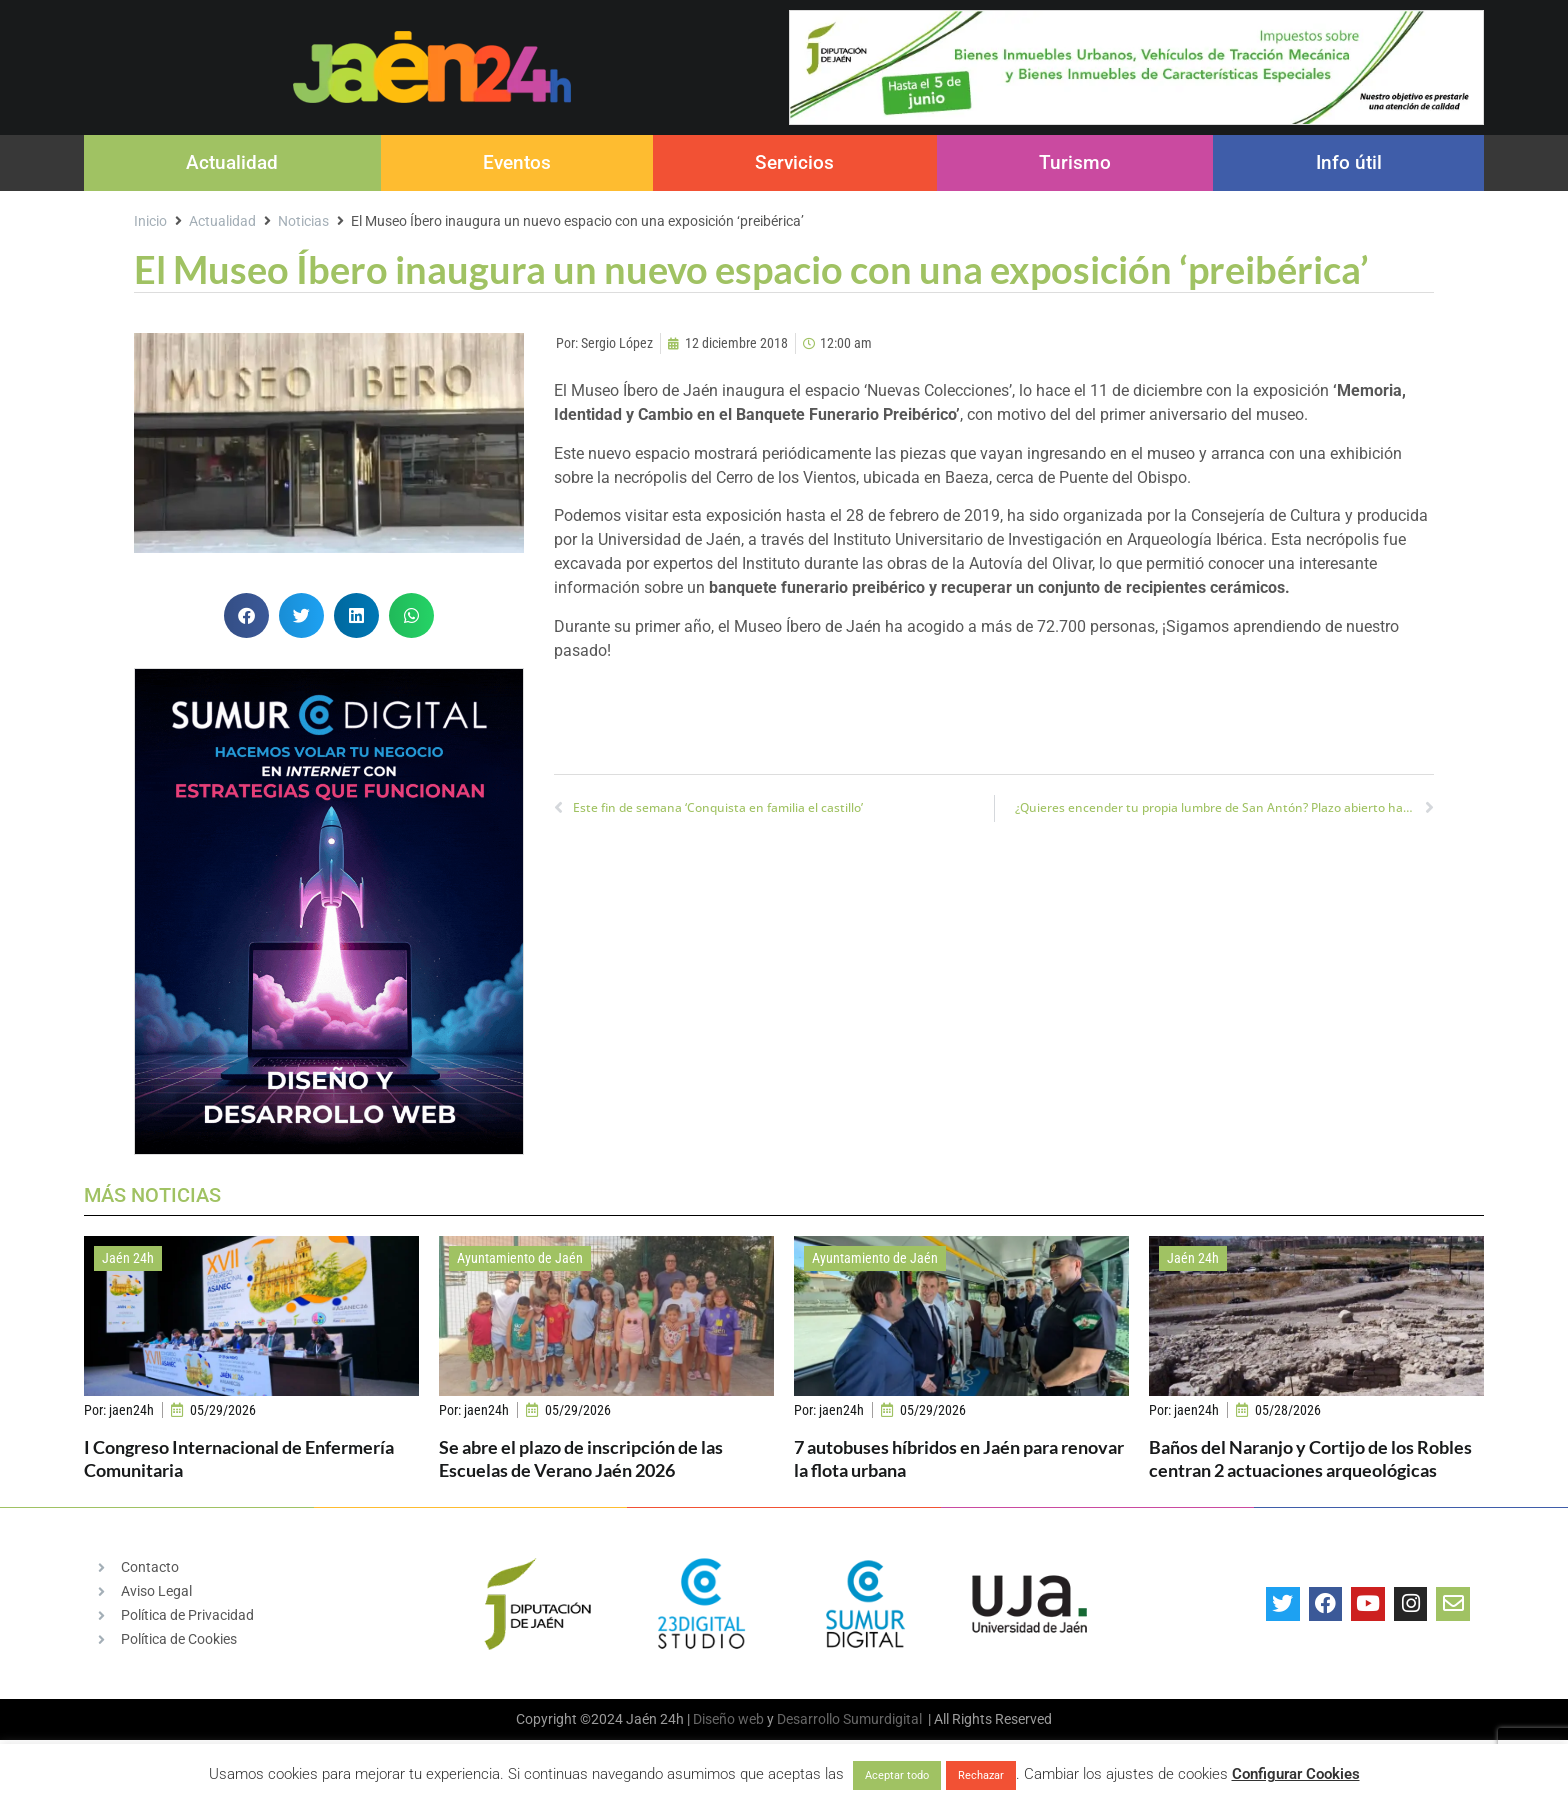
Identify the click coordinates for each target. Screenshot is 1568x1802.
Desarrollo (808, 1719)
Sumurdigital (882, 1719)
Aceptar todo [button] (897, 1775)
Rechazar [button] (981, 1775)
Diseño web (728, 1719)
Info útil (1349, 162)
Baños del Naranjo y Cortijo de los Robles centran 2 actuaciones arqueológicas (1310, 1458)
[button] (246, 615)
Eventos (517, 162)
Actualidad (232, 162)
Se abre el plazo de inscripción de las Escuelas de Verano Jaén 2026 (581, 1458)
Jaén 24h (128, 1258)
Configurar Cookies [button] (1296, 1774)
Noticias (303, 221)
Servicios (794, 162)
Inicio (150, 221)
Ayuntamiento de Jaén (520, 1258)
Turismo (1075, 162)
